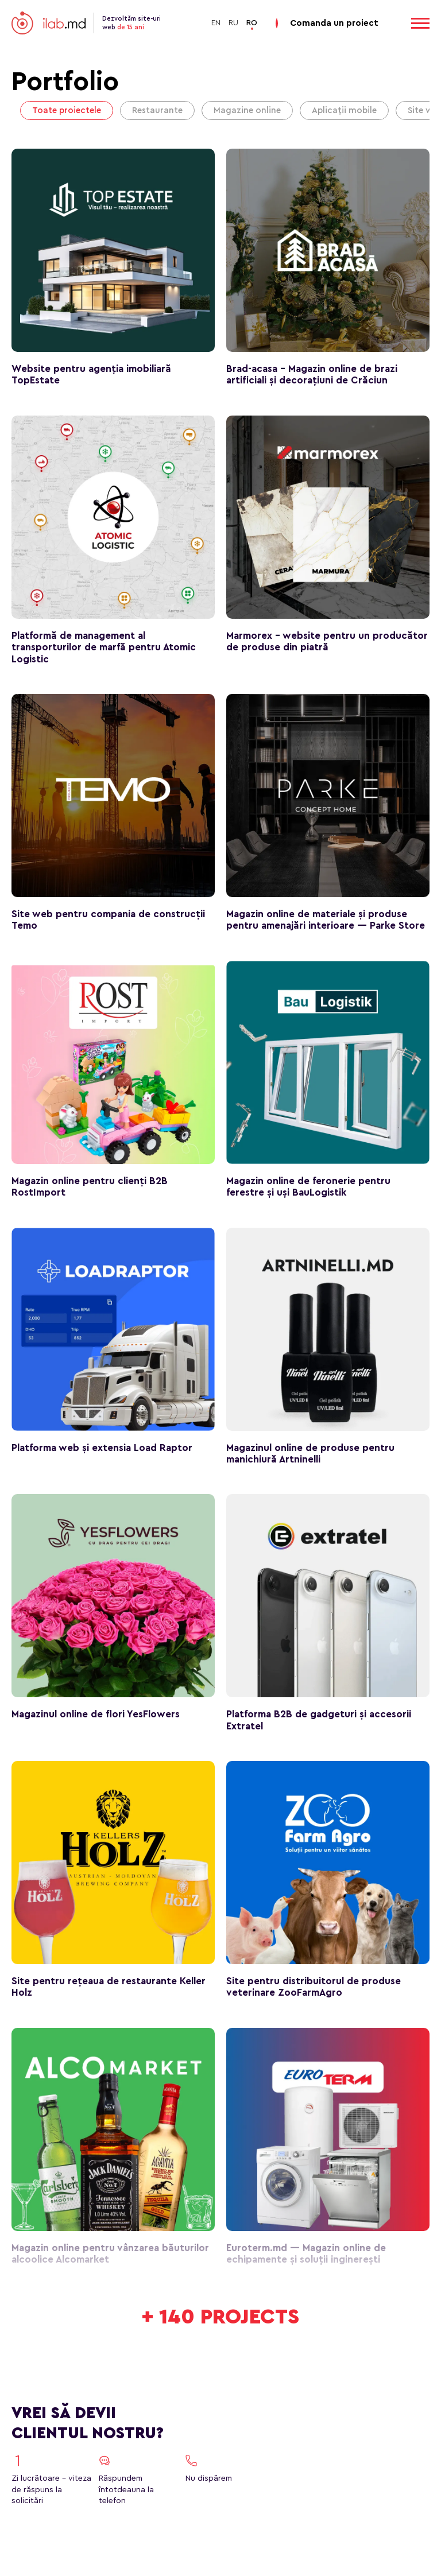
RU (233, 22)
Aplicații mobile (344, 110)
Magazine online (247, 110)
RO (251, 22)
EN (215, 22)
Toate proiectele (66, 110)
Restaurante (157, 110)
